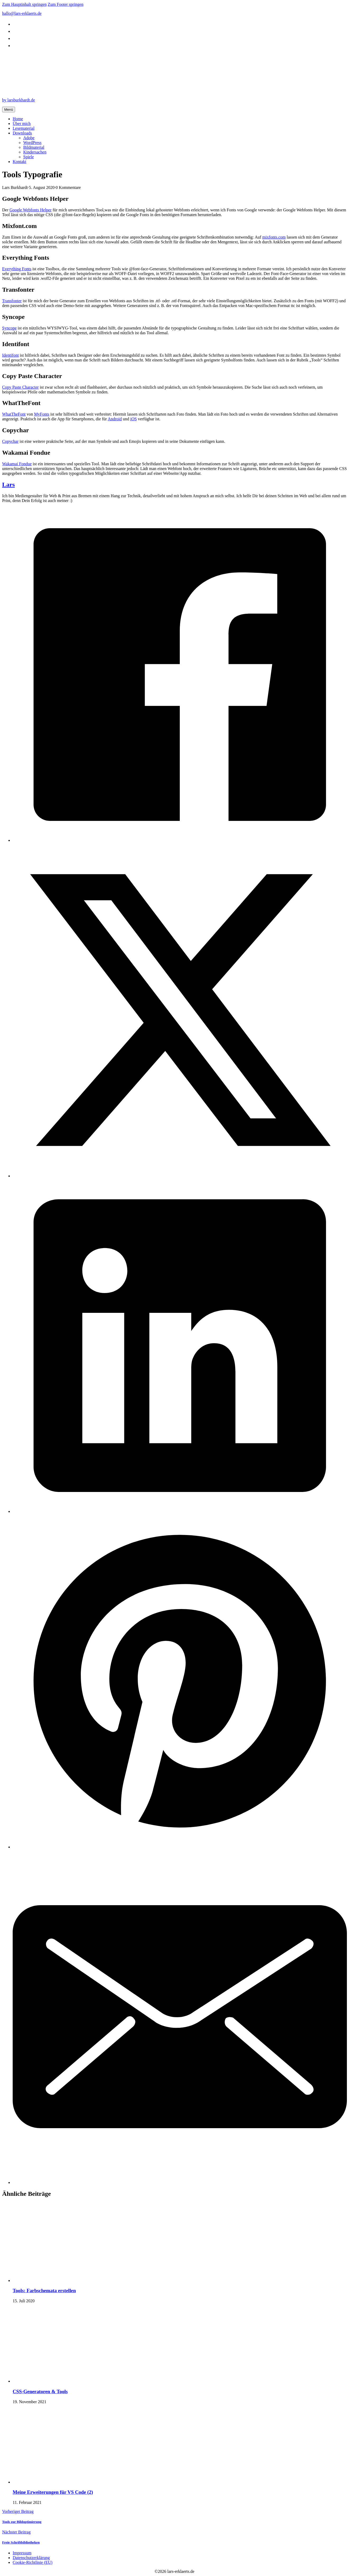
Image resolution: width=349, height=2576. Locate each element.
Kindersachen (34, 152)
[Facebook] (180, 840)
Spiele (28, 157)
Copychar (10, 441)
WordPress (32, 142)
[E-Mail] (180, 2182)
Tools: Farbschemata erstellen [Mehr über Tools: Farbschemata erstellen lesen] (44, 2290)
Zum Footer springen (65, 4)
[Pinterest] (180, 1847)
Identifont (10, 355)
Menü (8, 109)
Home (18, 119)
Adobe (29, 138)
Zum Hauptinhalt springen (24, 4)
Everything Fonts (16, 269)
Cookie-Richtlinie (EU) (33, 2562)
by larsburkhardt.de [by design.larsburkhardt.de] (18, 100)
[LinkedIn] (180, 1511)
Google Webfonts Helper (30, 210)
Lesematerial (24, 128)
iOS (133, 419)
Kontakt (19, 161)
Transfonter (12, 301)
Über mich (22, 123)
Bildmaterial (33, 147)
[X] (180, 1176)
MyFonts (41, 414)
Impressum (22, 2553)
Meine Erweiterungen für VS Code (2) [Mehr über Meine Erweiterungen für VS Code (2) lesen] (53, 2492)
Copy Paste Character (20, 387)
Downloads (22, 133)
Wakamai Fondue (17, 464)
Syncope (9, 328)
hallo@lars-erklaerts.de (21, 13)
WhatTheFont (14, 414)
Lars (8, 484)
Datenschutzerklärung (31, 2557)
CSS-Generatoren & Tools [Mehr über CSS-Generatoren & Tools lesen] (40, 2391)
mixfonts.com (274, 237)
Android (115, 419)
